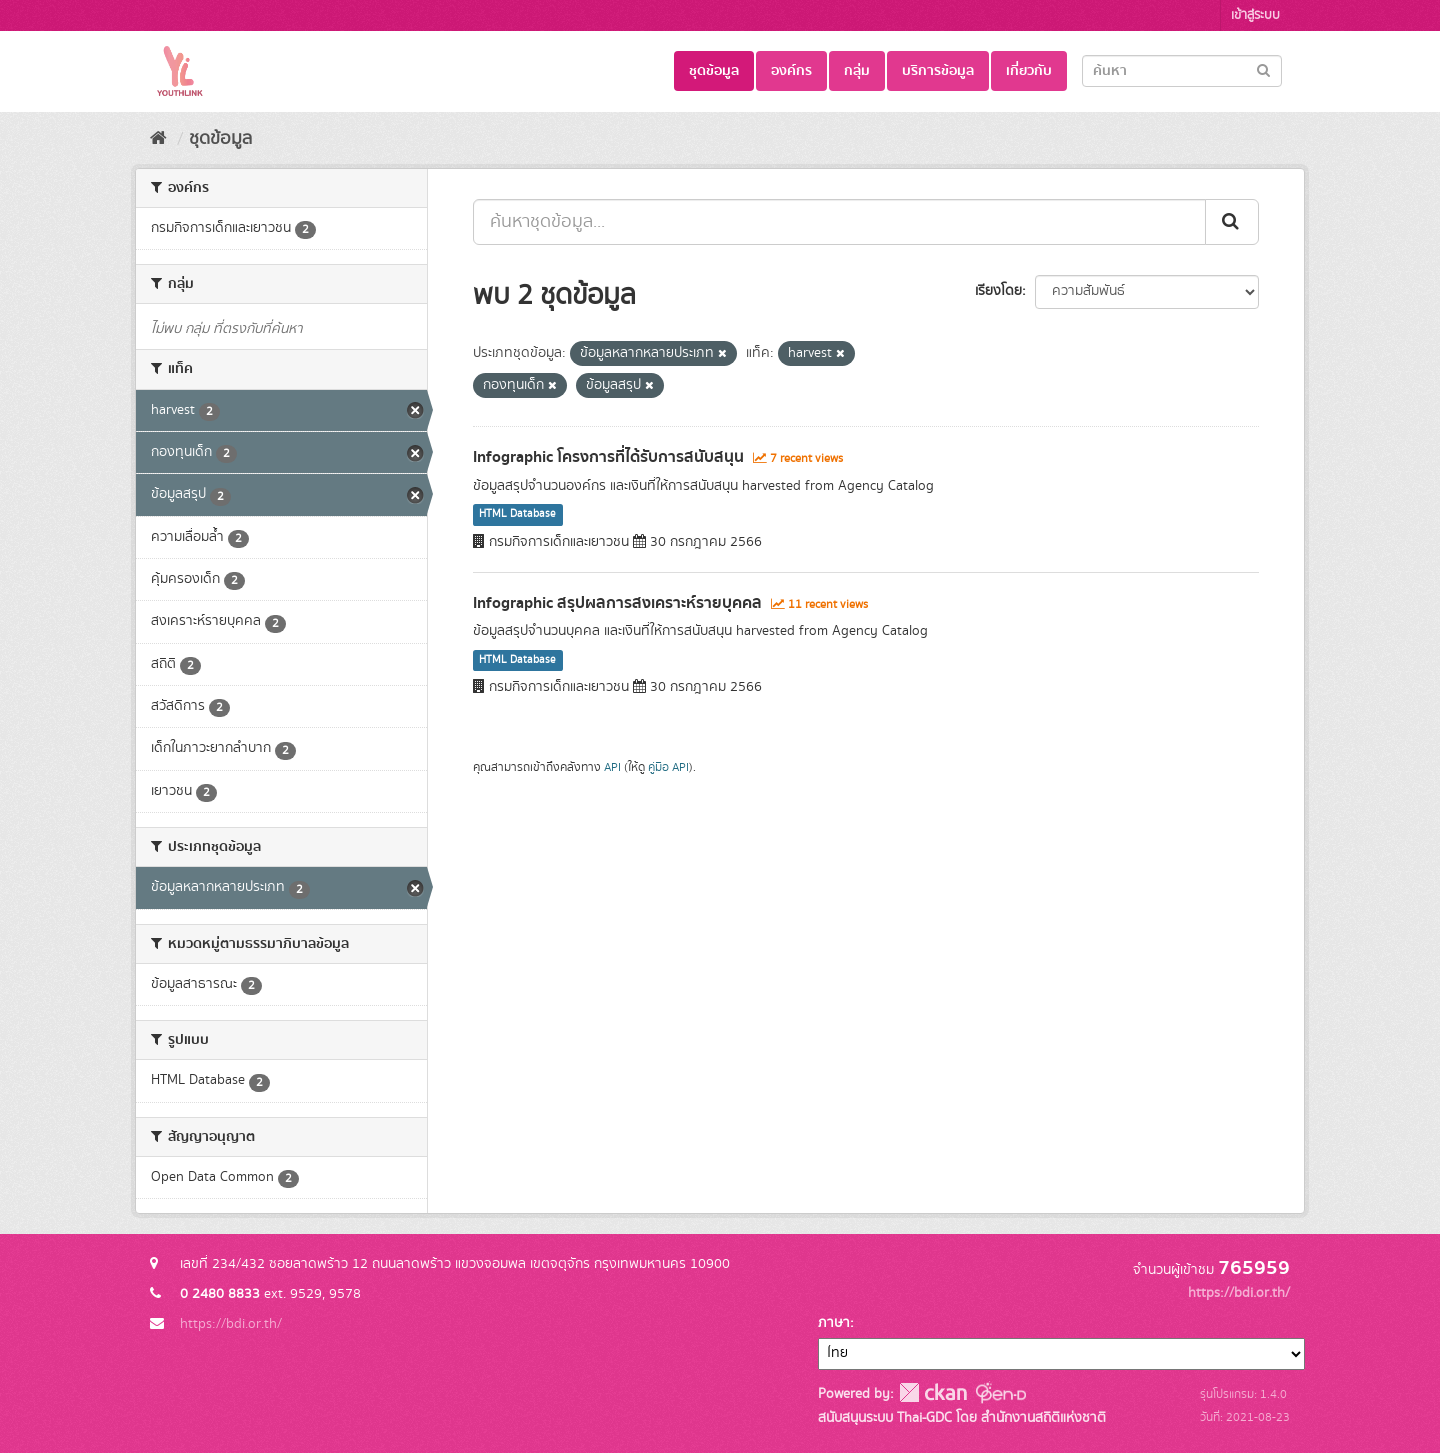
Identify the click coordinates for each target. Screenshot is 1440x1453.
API (612, 767)
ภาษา (834, 1323)
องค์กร (791, 71)
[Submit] (1263, 69)
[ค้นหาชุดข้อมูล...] (839, 222)
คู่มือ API (668, 767)
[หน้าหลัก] (158, 139)
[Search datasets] (1182, 71)
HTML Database (517, 515)
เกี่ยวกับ (1029, 71)
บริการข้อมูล (938, 71)
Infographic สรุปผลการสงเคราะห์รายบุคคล (617, 603)
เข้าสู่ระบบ (1255, 15)
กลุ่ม (857, 71)
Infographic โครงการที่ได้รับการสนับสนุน (608, 457)
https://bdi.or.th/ (231, 1324)
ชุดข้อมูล (714, 71)
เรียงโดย (998, 291)
